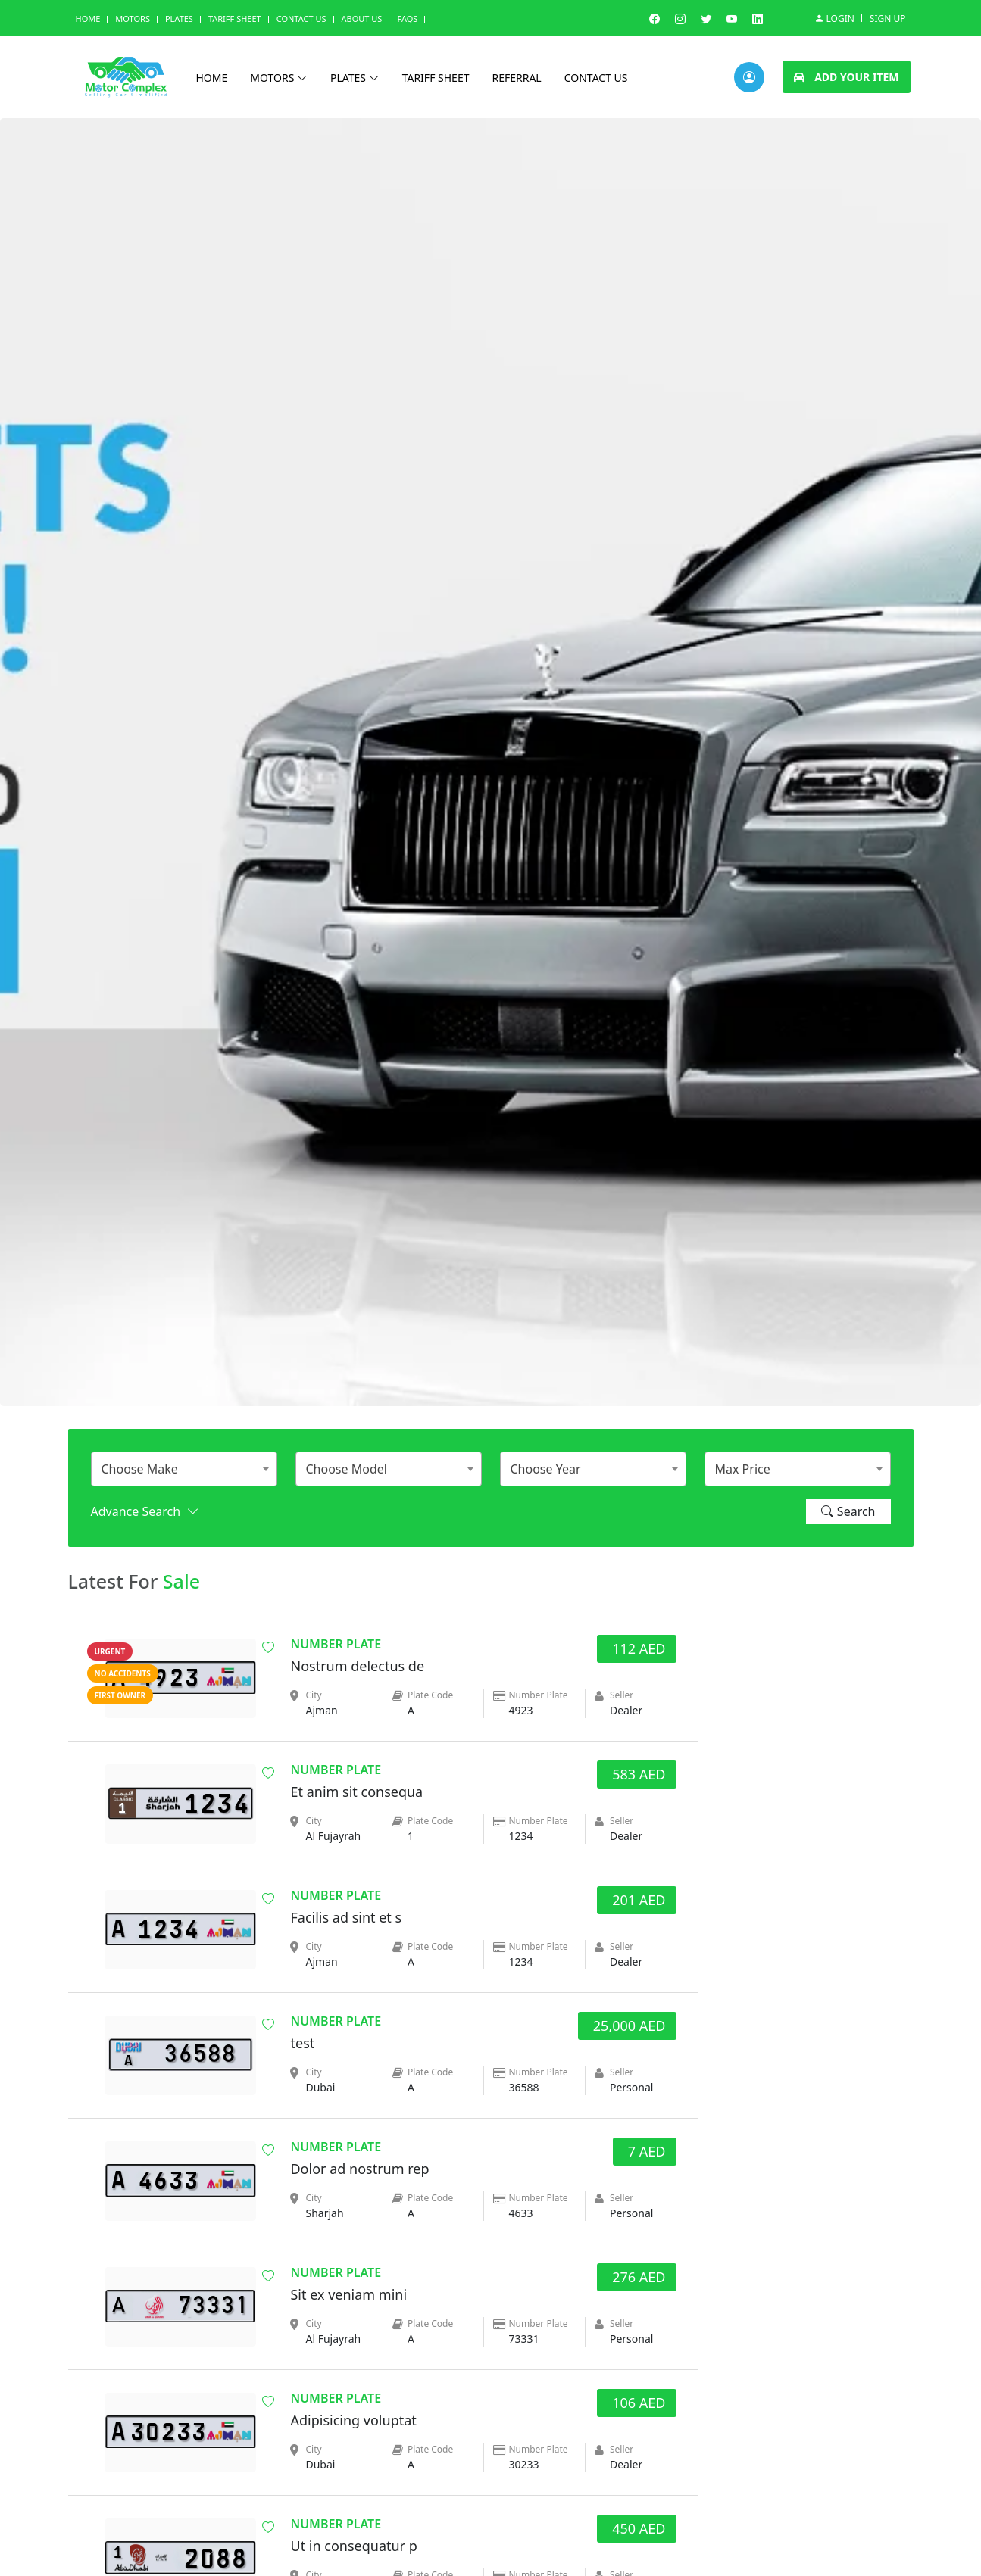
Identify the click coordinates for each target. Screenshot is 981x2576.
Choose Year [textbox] (546, 1469)
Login (834, 18)
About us (362, 18)
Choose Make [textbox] (140, 1469)
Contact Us (301, 18)
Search (848, 1511)
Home (88, 18)
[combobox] (184, 1469)
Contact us (596, 77)
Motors (132, 18)
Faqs (407, 18)
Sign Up (888, 18)
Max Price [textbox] (742, 1469)
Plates (179, 18)
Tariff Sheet (234, 18)
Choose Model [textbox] (346, 1469)
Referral (516, 77)
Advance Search (145, 1511)
